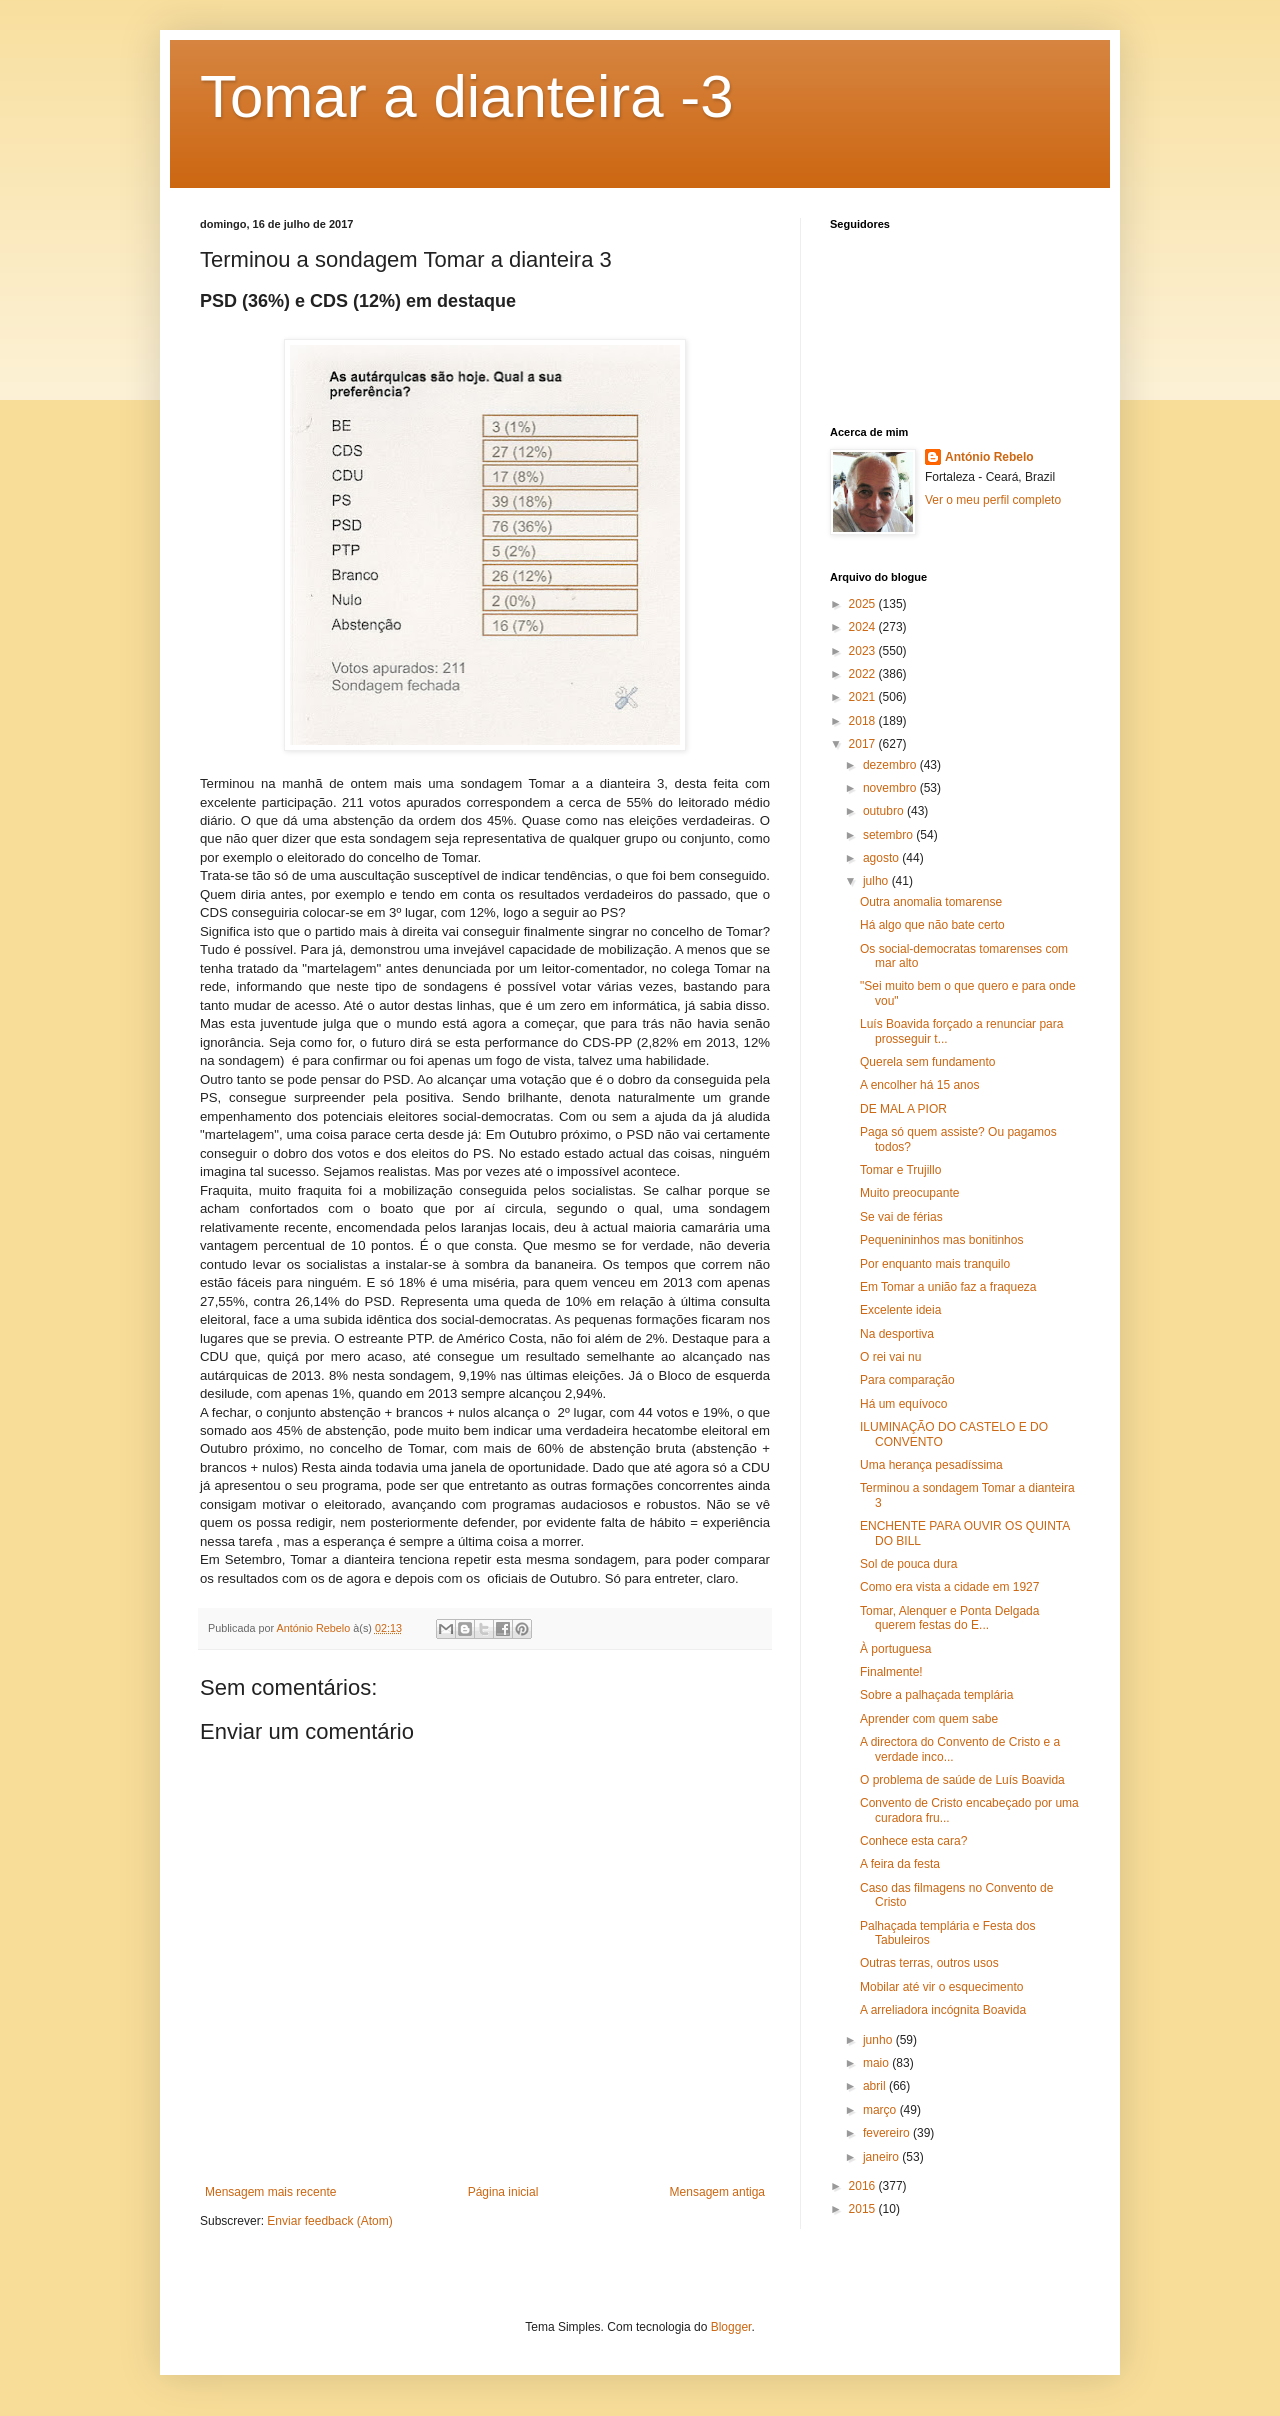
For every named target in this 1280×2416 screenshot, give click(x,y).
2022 (864, 674)
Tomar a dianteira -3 (467, 96)
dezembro (891, 765)
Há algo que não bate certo (932, 925)
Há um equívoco (903, 1404)
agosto (882, 858)
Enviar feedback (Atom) (329, 2221)
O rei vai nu (890, 1357)
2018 (864, 721)
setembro (889, 835)
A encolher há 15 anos (919, 1085)
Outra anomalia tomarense (931, 902)
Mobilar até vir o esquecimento (941, 1987)
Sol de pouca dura (908, 1564)
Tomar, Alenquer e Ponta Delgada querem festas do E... (949, 1618)
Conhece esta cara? (913, 1841)
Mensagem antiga (717, 2192)
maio (877, 2063)
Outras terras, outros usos (929, 1963)
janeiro (882, 2157)
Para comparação (907, 1380)
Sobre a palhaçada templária (936, 1695)
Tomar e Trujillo (900, 1170)
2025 (864, 604)
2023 (864, 651)
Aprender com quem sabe (929, 1719)
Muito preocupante (909, 1193)
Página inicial (503, 2192)
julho (877, 881)
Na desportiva (897, 1334)
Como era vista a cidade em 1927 (949, 1587)
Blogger (731, 2327)
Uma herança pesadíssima (931, 1465)
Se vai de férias (901, 1217)
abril (876, 2086)
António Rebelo (989, 457)
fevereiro (888, 2133)
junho (879, 2040)
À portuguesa (895, 1649)
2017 (864, 744)
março (881, 2110)
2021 (864, 697)
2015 (864, 2209)
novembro (891, 788)
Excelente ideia (900, 1310)
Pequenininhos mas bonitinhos (941, 1240)
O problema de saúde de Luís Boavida (962, 1780)
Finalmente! (891, 1672)
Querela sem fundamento (927, 1062)
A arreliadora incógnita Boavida (943, 2010)
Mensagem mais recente (270, 2192)
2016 (864, 2186)
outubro (885, 811)
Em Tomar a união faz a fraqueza (948, 1287)
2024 (864, 627)
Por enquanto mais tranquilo (935, 1264)
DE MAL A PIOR (903, 1109)
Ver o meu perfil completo (993, 500)
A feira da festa (900, 1864)
